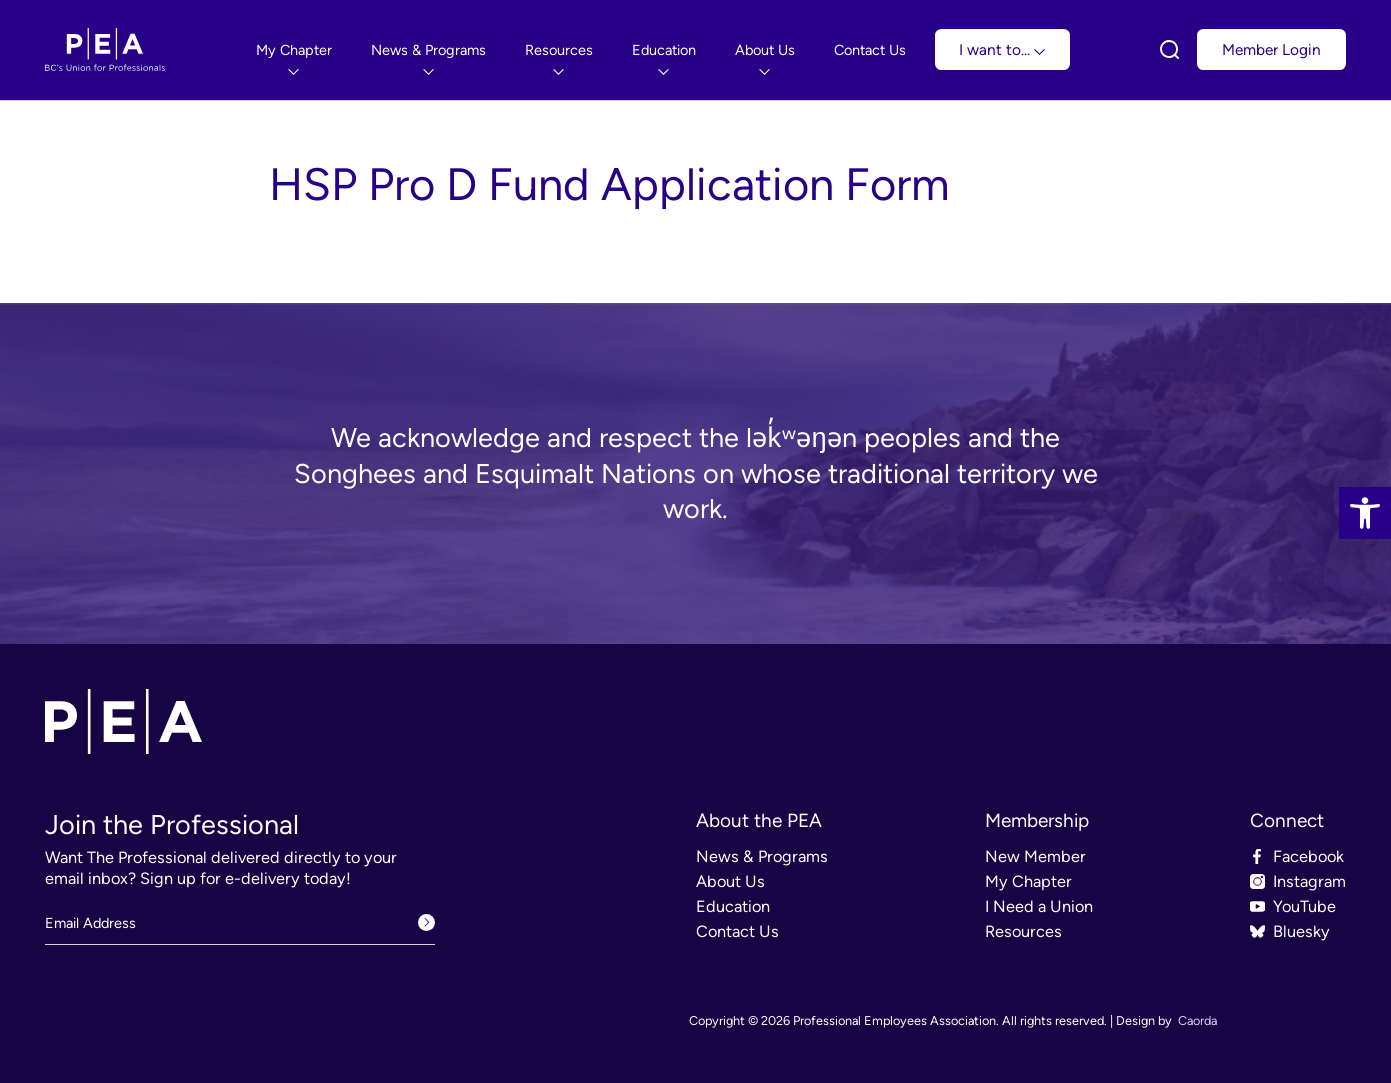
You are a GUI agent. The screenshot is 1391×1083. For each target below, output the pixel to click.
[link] (1365, 513)
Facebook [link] (1308, 856)
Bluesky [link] (1301, 931)
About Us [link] (730, 881)
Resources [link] (1023, 931)
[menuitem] (294, 50)
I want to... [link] (1002, 49)
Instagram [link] (1309, 881)
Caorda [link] (1197, 1020)
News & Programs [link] (762, 856)
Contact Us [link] (737, 931)
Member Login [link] (1271, 49)
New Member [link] (1035, 856)
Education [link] (733, 906)
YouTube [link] (1304, 906)
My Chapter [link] (1028, 881)
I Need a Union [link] (1039, 906)
